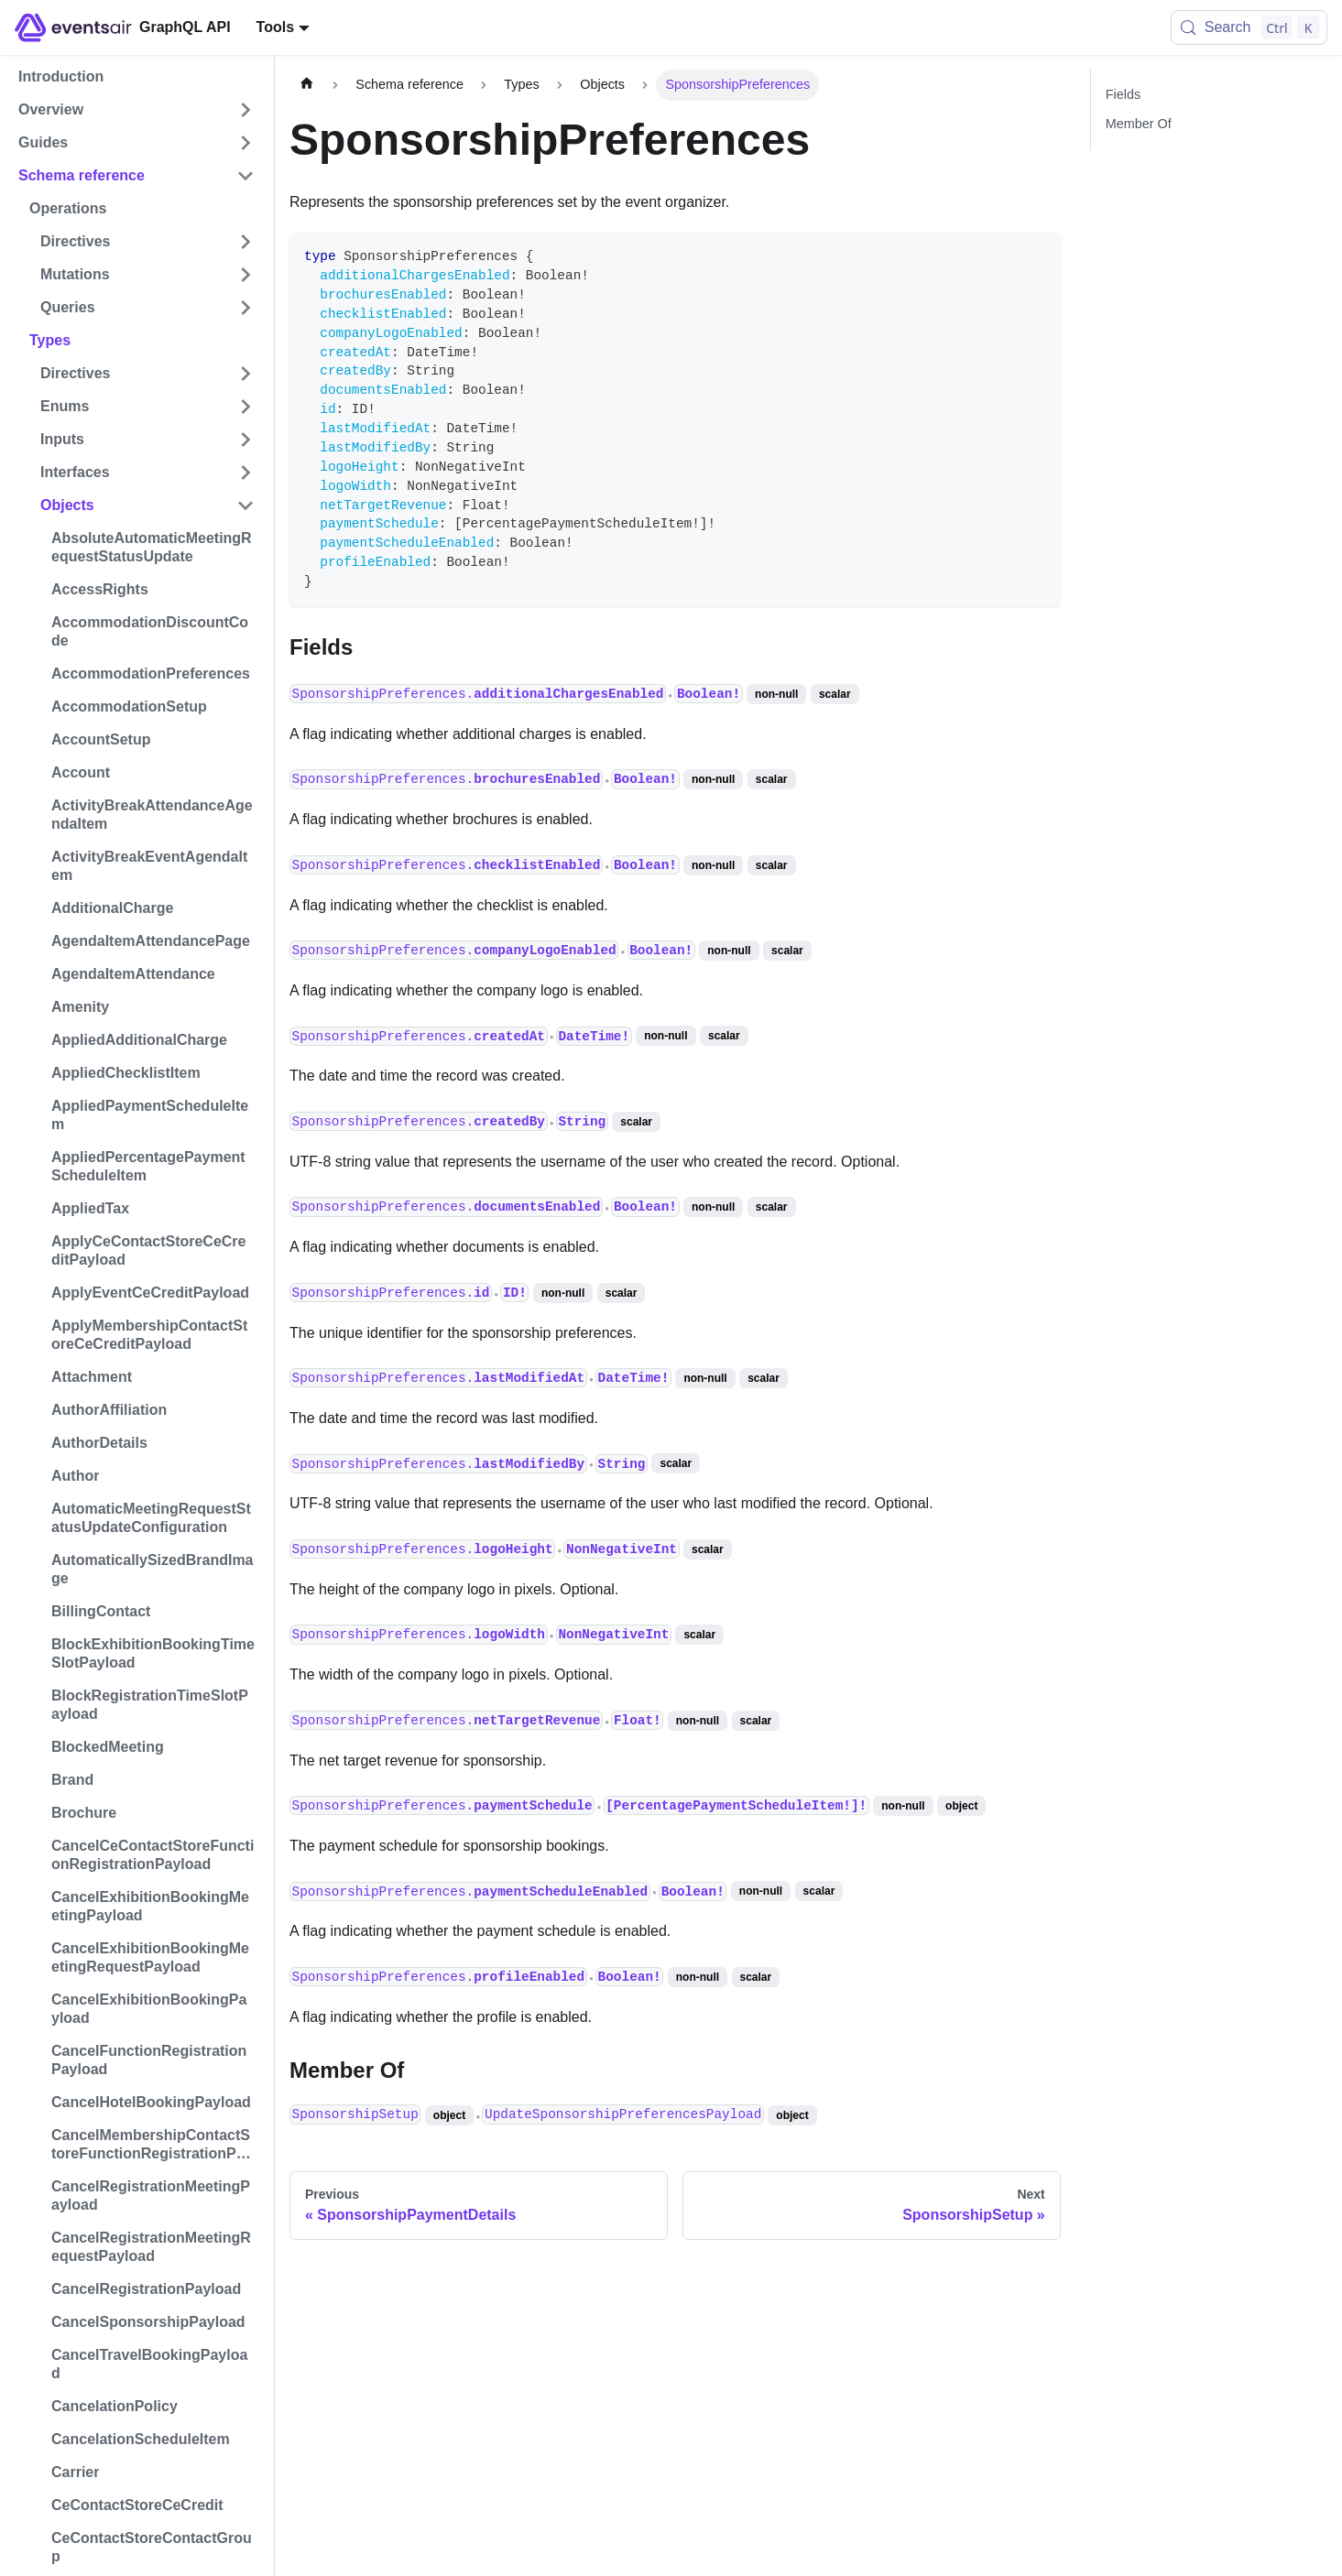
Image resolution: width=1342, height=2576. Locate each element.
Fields (1123, 94)
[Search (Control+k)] (1249, 27)
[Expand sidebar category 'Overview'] (245, 110)
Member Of (1139, 123)
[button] (147, 241)
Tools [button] (275, 27)
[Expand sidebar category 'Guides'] (245, 143)
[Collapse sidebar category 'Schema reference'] (245, 175)
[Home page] (306, 85)
